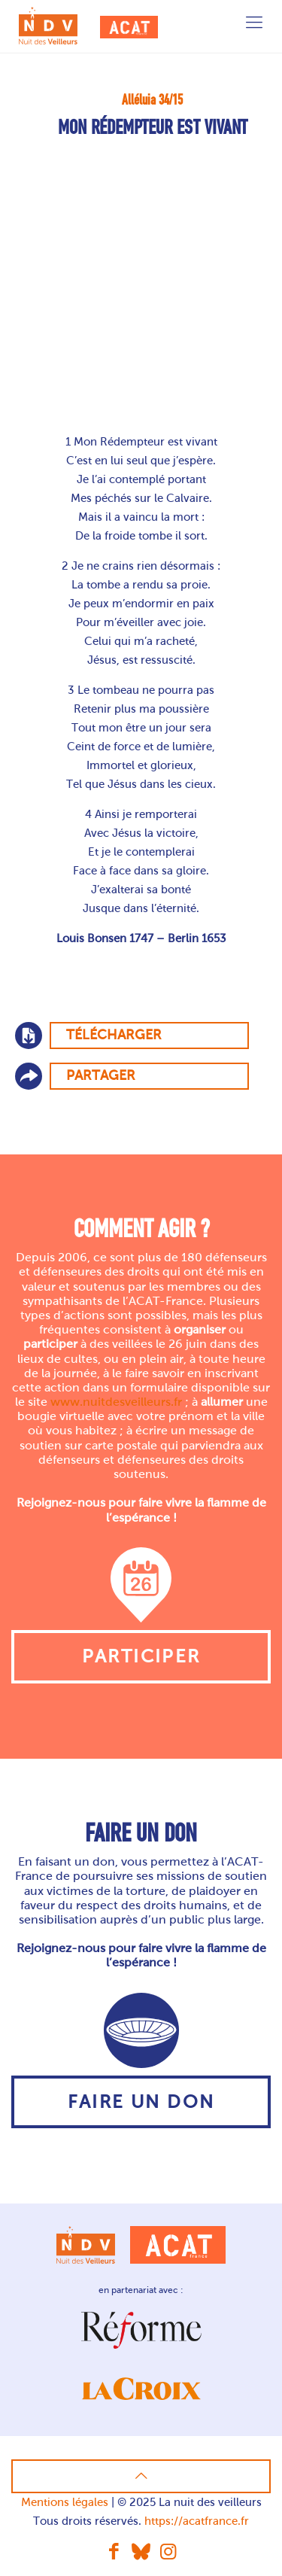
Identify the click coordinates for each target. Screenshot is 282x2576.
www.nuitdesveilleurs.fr (116, 1401)
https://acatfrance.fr (196, 2521)
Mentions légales (64, 2502)
